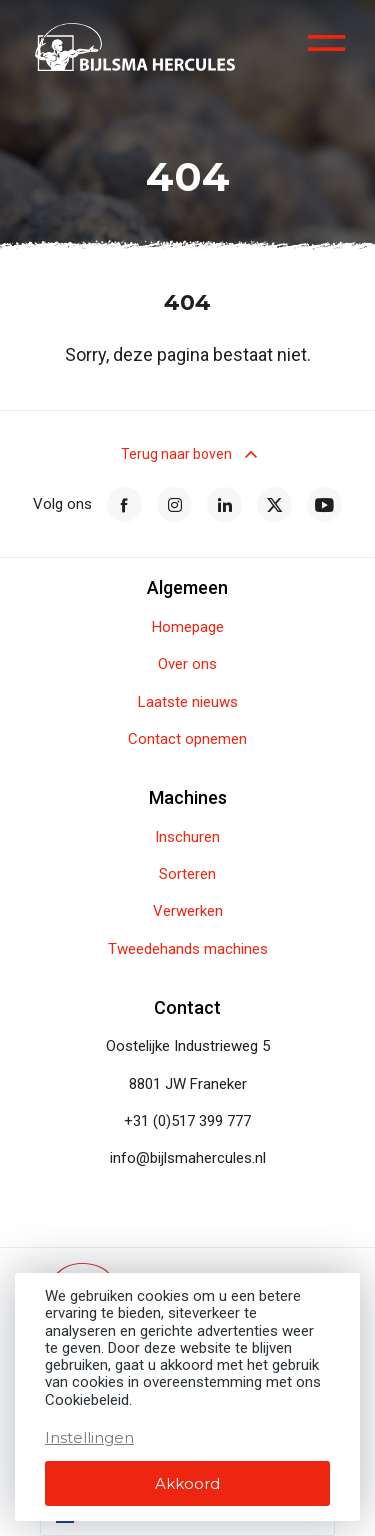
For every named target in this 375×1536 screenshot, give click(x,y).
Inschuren (187, 837)
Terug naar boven (187, 454)
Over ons (187, 664)
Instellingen (89, 1437)
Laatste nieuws (188, 702)
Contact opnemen (187, 739)
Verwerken (188, 911)
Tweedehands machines (188, 949)
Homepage (188, 627)
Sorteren (187, 874)
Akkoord (187, 1483)
